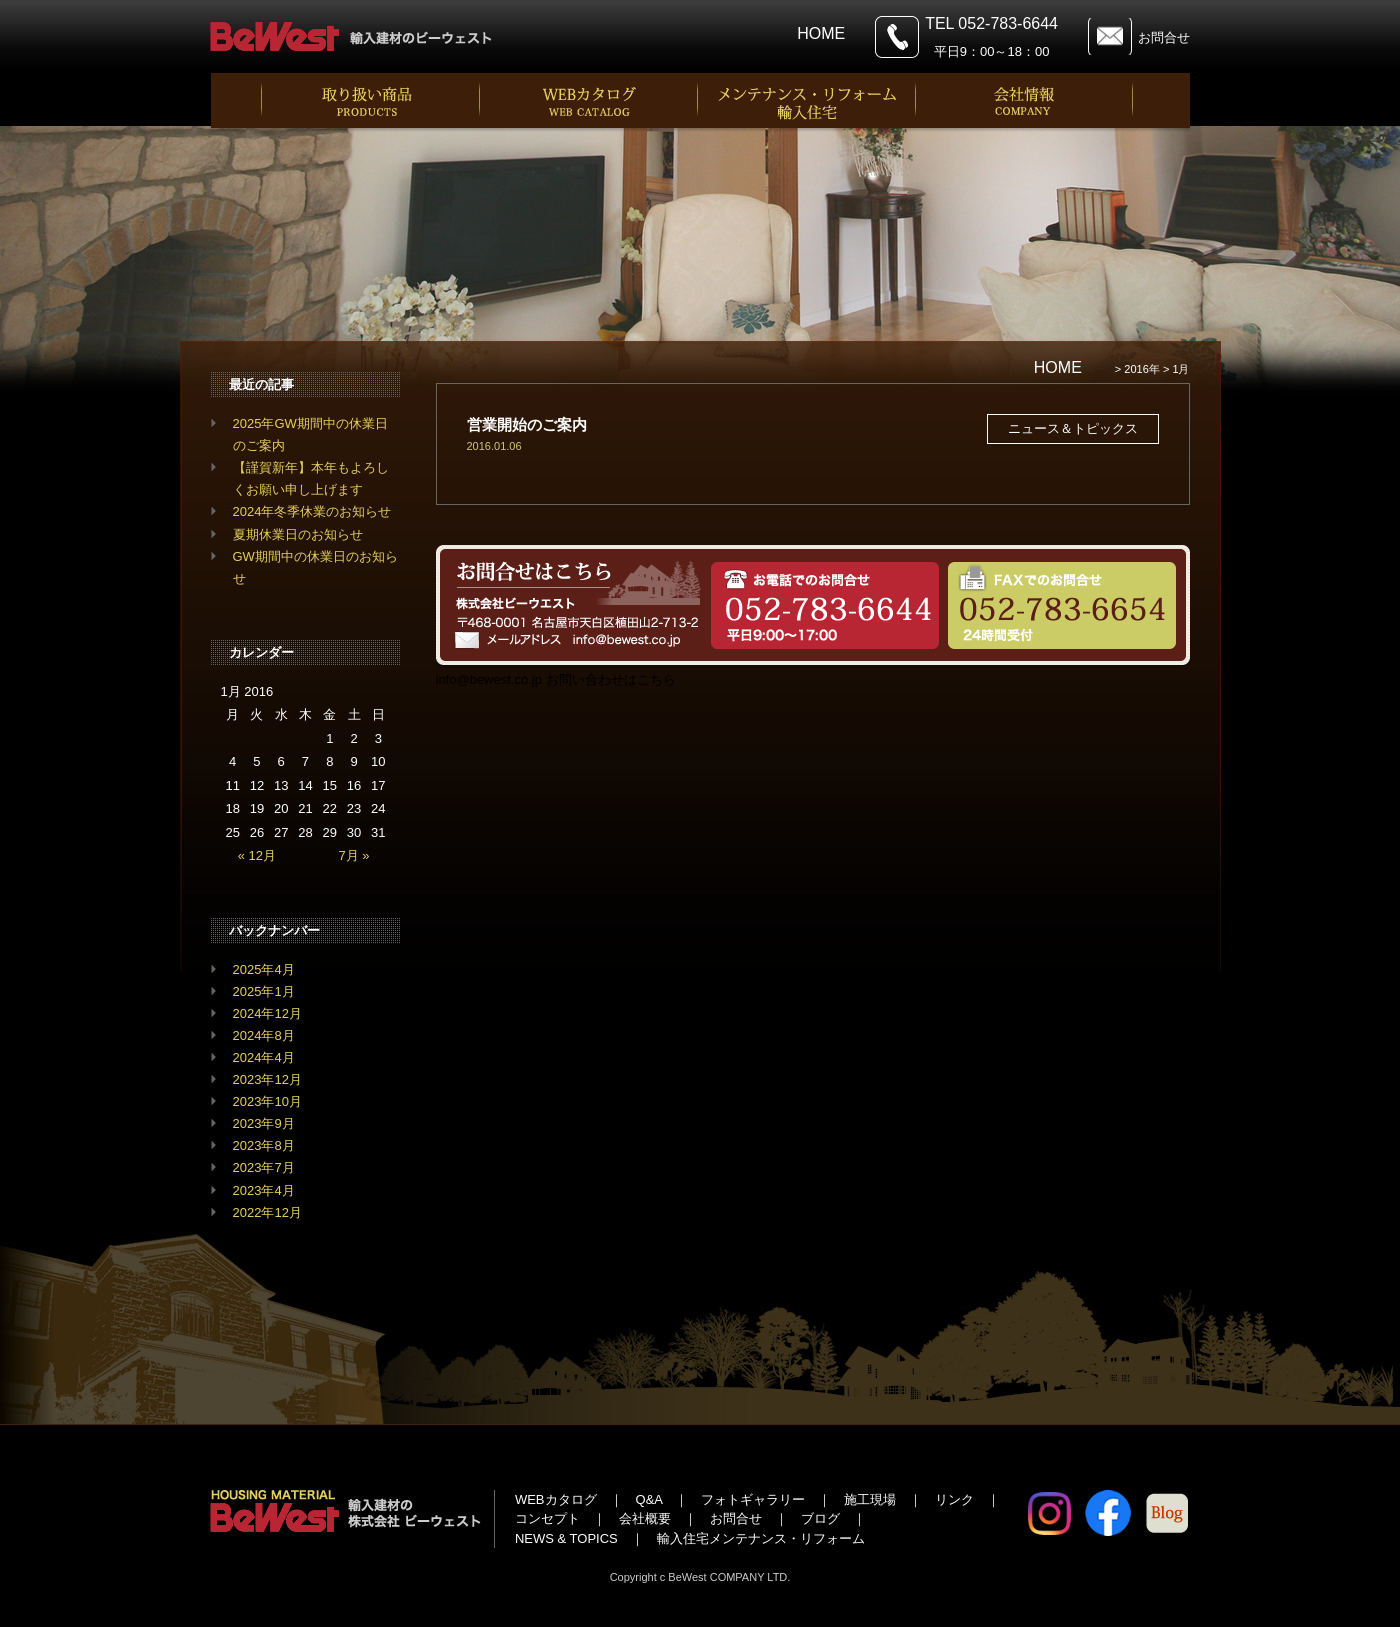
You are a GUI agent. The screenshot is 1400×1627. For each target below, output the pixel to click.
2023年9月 (264, 1123)
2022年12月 (267, 1212)
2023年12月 (267, 1079)
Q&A (649, 1499)
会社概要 (645, 1518)
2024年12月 (267, 1013)
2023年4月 (264, 1190)
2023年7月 (264, 1167)
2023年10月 (267, 1101)
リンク (954, 1499)
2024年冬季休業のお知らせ (312, 511)
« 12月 (257, 855)
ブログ (820, 1518)
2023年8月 (264, 1145)
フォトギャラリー (753, 1499)
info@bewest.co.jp (489, 679)
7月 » (354, 855)
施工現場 (870, 1499)
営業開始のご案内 (527, 424)
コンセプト (547, 1518)
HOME (821, 33)
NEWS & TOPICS (566, 1538)
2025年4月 (264, 969)
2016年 (1141, 369)
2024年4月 (264, 1057)
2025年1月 (264, 991)
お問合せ (1164, 37)
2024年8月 (264, 1035)
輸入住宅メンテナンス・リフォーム (761, 1538)
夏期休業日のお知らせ (298, 534)
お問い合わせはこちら (611, 679)
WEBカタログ (556, 1499)
